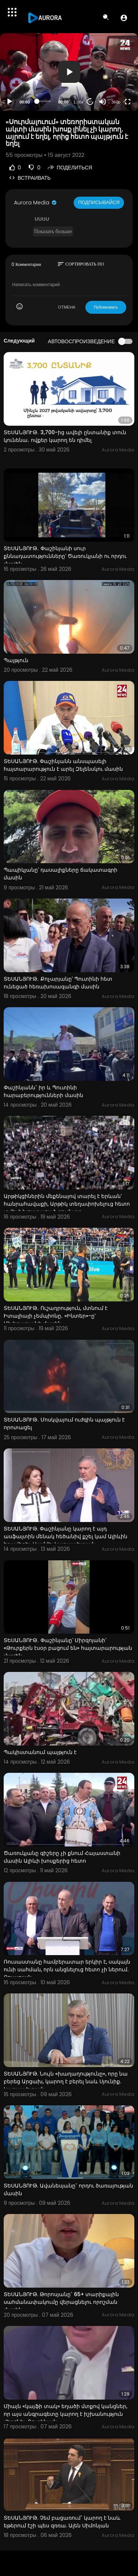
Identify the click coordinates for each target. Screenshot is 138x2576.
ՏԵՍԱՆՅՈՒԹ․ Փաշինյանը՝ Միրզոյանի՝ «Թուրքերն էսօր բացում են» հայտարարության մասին (68, 1648)
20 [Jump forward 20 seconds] (90, 101)
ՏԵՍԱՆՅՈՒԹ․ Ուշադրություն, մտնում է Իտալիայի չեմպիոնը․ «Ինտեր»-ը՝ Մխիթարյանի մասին (55, 1315)
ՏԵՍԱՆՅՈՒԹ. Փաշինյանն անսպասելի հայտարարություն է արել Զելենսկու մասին (63, 765)
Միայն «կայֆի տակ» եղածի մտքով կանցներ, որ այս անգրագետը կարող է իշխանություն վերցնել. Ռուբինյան (65, 2414)
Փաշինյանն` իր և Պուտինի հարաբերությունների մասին (43, 1091)
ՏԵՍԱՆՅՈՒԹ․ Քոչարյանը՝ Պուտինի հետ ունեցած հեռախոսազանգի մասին (58, 982)
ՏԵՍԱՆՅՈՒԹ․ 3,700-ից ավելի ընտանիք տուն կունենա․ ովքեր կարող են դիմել (65, 436)
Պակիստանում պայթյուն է (40, 1752)
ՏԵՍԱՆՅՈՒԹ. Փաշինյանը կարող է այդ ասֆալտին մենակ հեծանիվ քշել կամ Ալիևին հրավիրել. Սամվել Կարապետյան (65, 1536)
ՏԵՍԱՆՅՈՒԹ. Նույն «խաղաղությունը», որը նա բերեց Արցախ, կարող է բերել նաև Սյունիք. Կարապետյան (66, 2081)
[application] (69, 72)
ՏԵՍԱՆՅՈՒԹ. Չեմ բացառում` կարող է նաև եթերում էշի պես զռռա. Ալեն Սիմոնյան (62, 2521)
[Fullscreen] (127, 101)
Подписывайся (99, 202)
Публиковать (106, 307)
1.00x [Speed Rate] (79, 102)
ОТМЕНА (66, 307)
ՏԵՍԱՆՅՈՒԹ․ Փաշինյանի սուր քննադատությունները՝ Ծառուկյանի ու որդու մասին (65, 556)
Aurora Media (35, 202)
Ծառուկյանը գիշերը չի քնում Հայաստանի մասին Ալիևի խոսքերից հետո (62, 1857)
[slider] (44, 101)
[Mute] (102, 101)
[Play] (9, 101)
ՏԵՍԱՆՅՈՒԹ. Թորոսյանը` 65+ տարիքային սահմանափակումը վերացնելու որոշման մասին (61, 2302)
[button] (123, 17)
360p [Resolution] (116, 102)
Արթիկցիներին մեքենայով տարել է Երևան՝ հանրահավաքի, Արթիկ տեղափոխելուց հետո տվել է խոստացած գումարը (67, 1203)
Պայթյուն (16, 660)
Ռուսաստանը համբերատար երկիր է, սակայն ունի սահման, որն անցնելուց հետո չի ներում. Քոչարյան (67, 1969)
